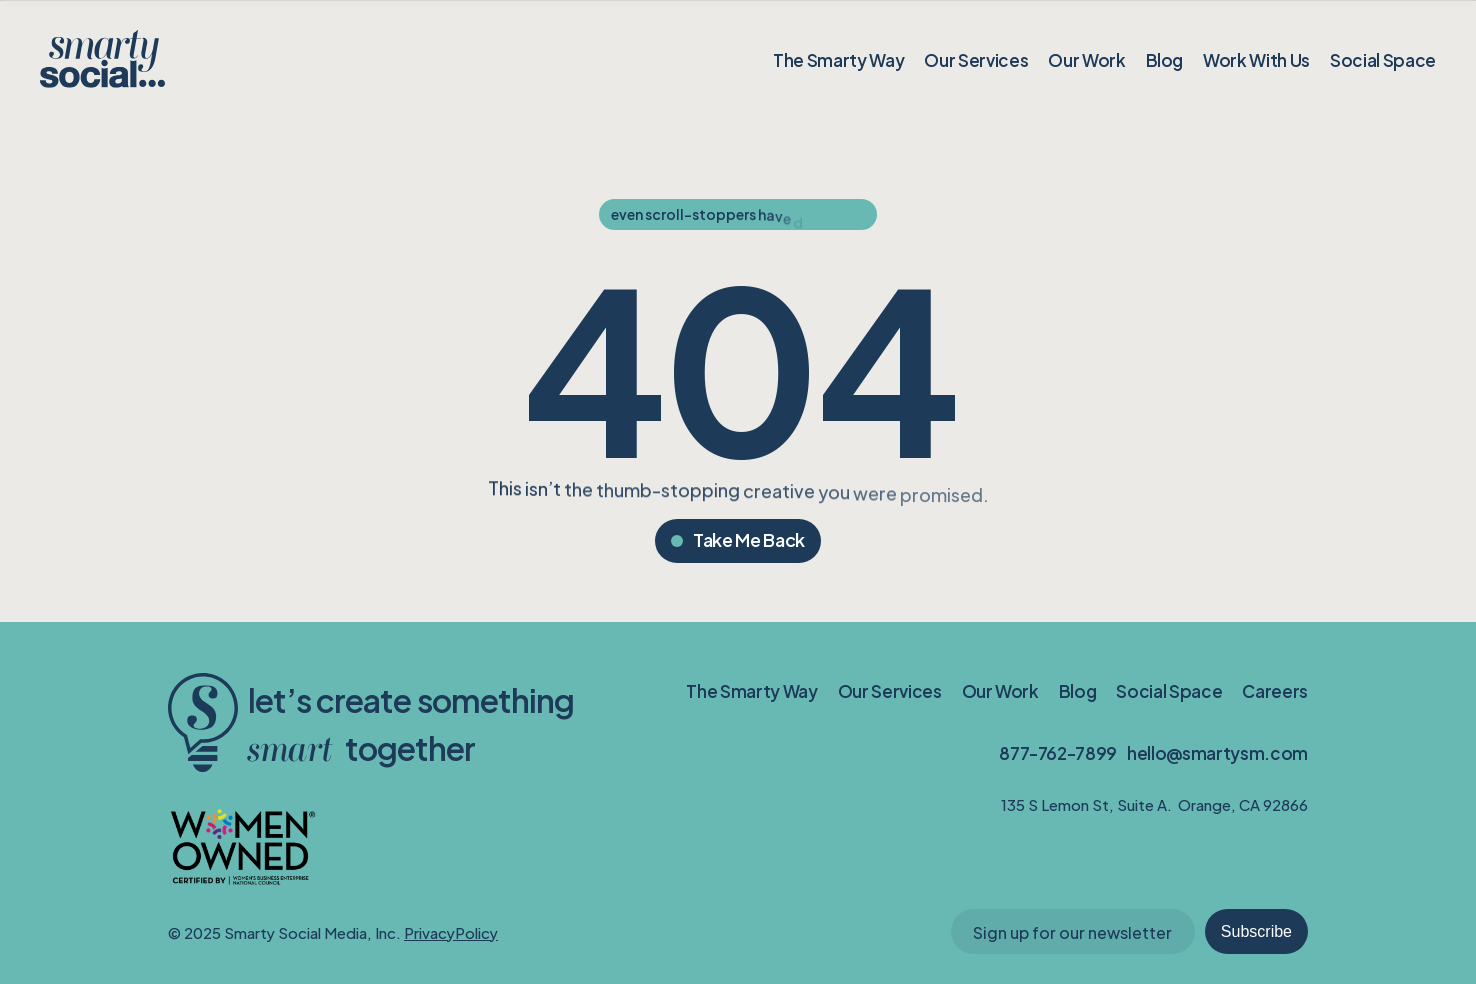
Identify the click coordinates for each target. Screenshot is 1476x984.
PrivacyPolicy (451, 931)
